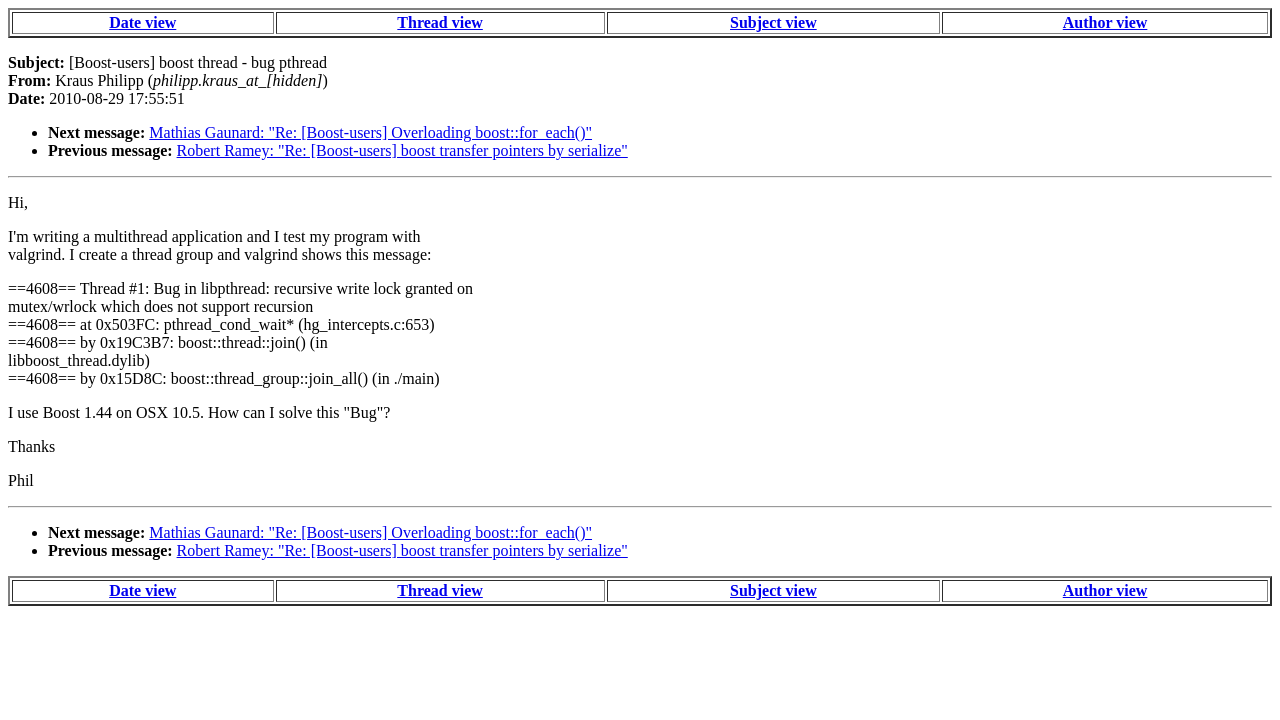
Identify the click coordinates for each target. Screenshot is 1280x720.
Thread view (439, 22)
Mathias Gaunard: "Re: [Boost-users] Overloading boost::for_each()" (370, 132)
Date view (142, 22)
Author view (1105, 22)
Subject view (773, 22)
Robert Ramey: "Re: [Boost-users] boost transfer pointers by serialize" (402, 150)
